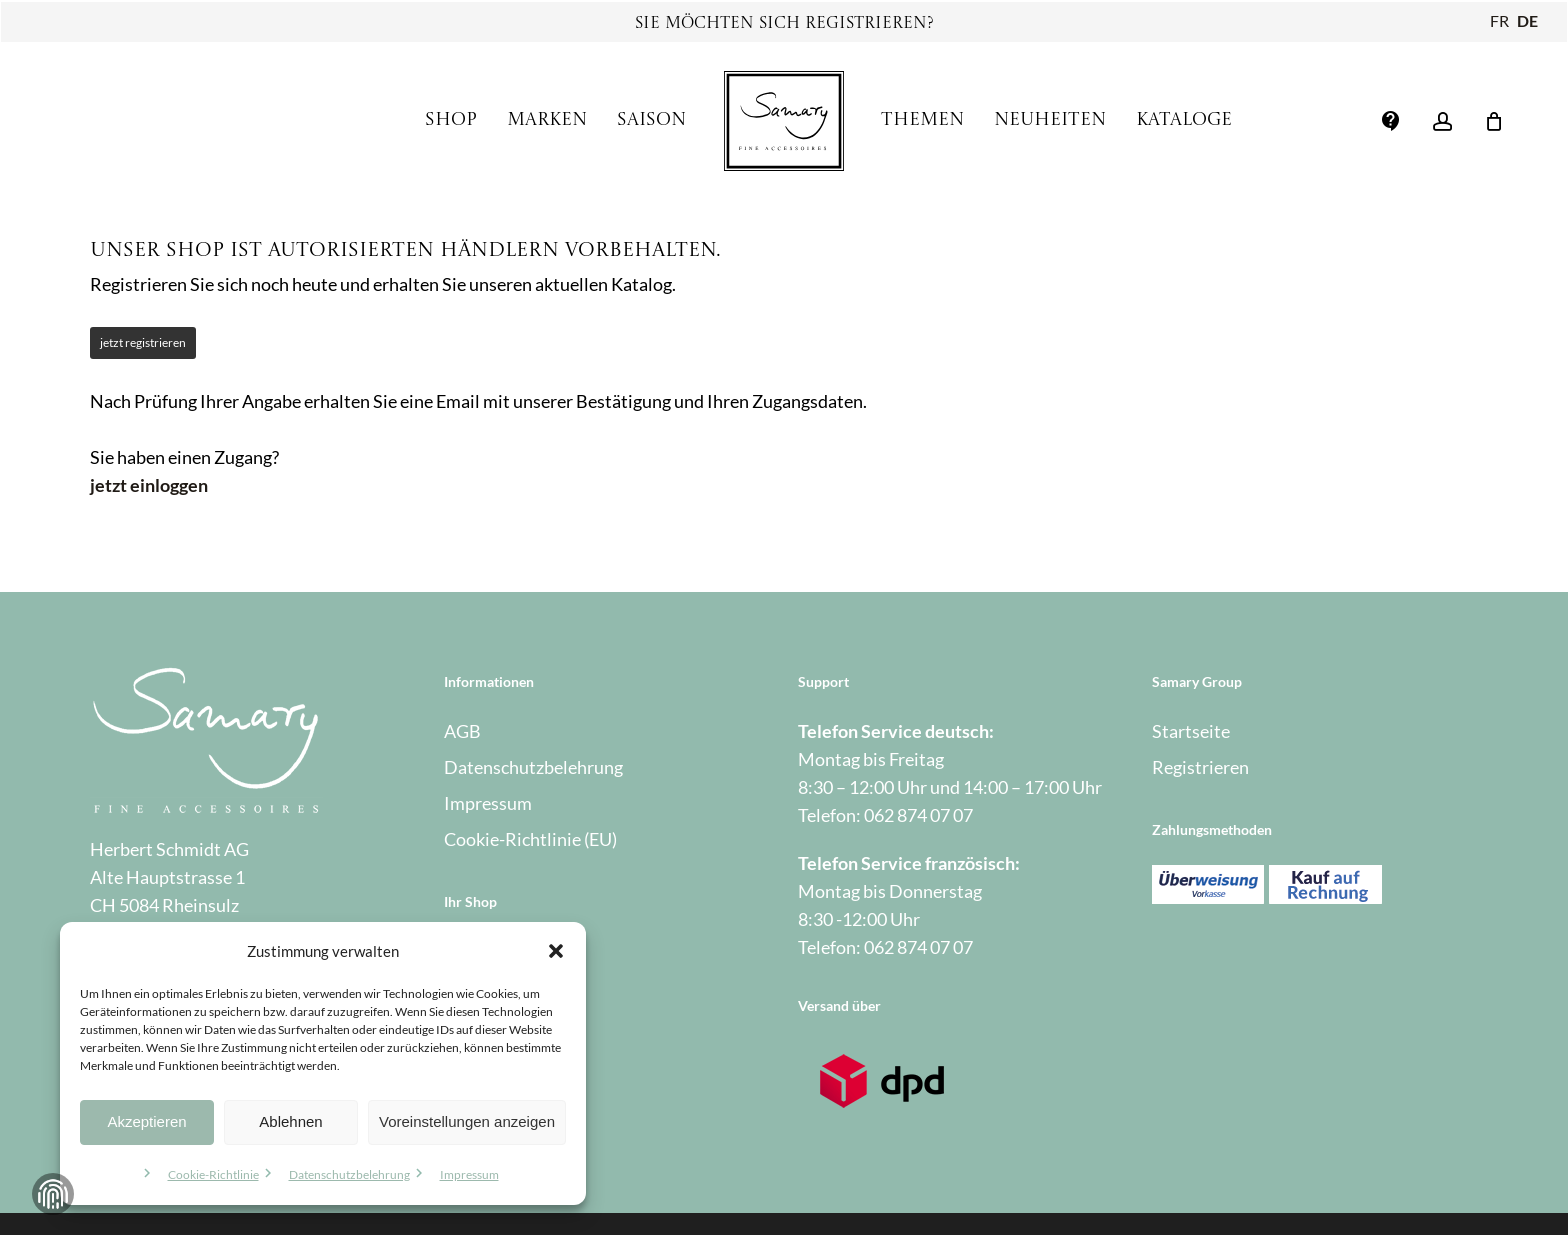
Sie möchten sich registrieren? (784, 24)
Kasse (467, 987)
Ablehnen (290, 1121)
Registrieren (1200, 767)
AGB (462, 731)
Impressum (469, 1174)
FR (1499, 20)
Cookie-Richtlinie (213, 1174)
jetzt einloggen (149, 485)
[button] (556, 951)
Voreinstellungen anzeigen (467, 1121)
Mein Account (498, 951)
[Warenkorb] (1494, 121)
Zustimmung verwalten (53, 1194)
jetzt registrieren (143, 342)
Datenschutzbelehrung (349, 1174)
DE (1527, 20)
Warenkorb (487, 1023)
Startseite (1191, 731)
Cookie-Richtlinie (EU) (530, 839)
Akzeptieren (146, 1121)
